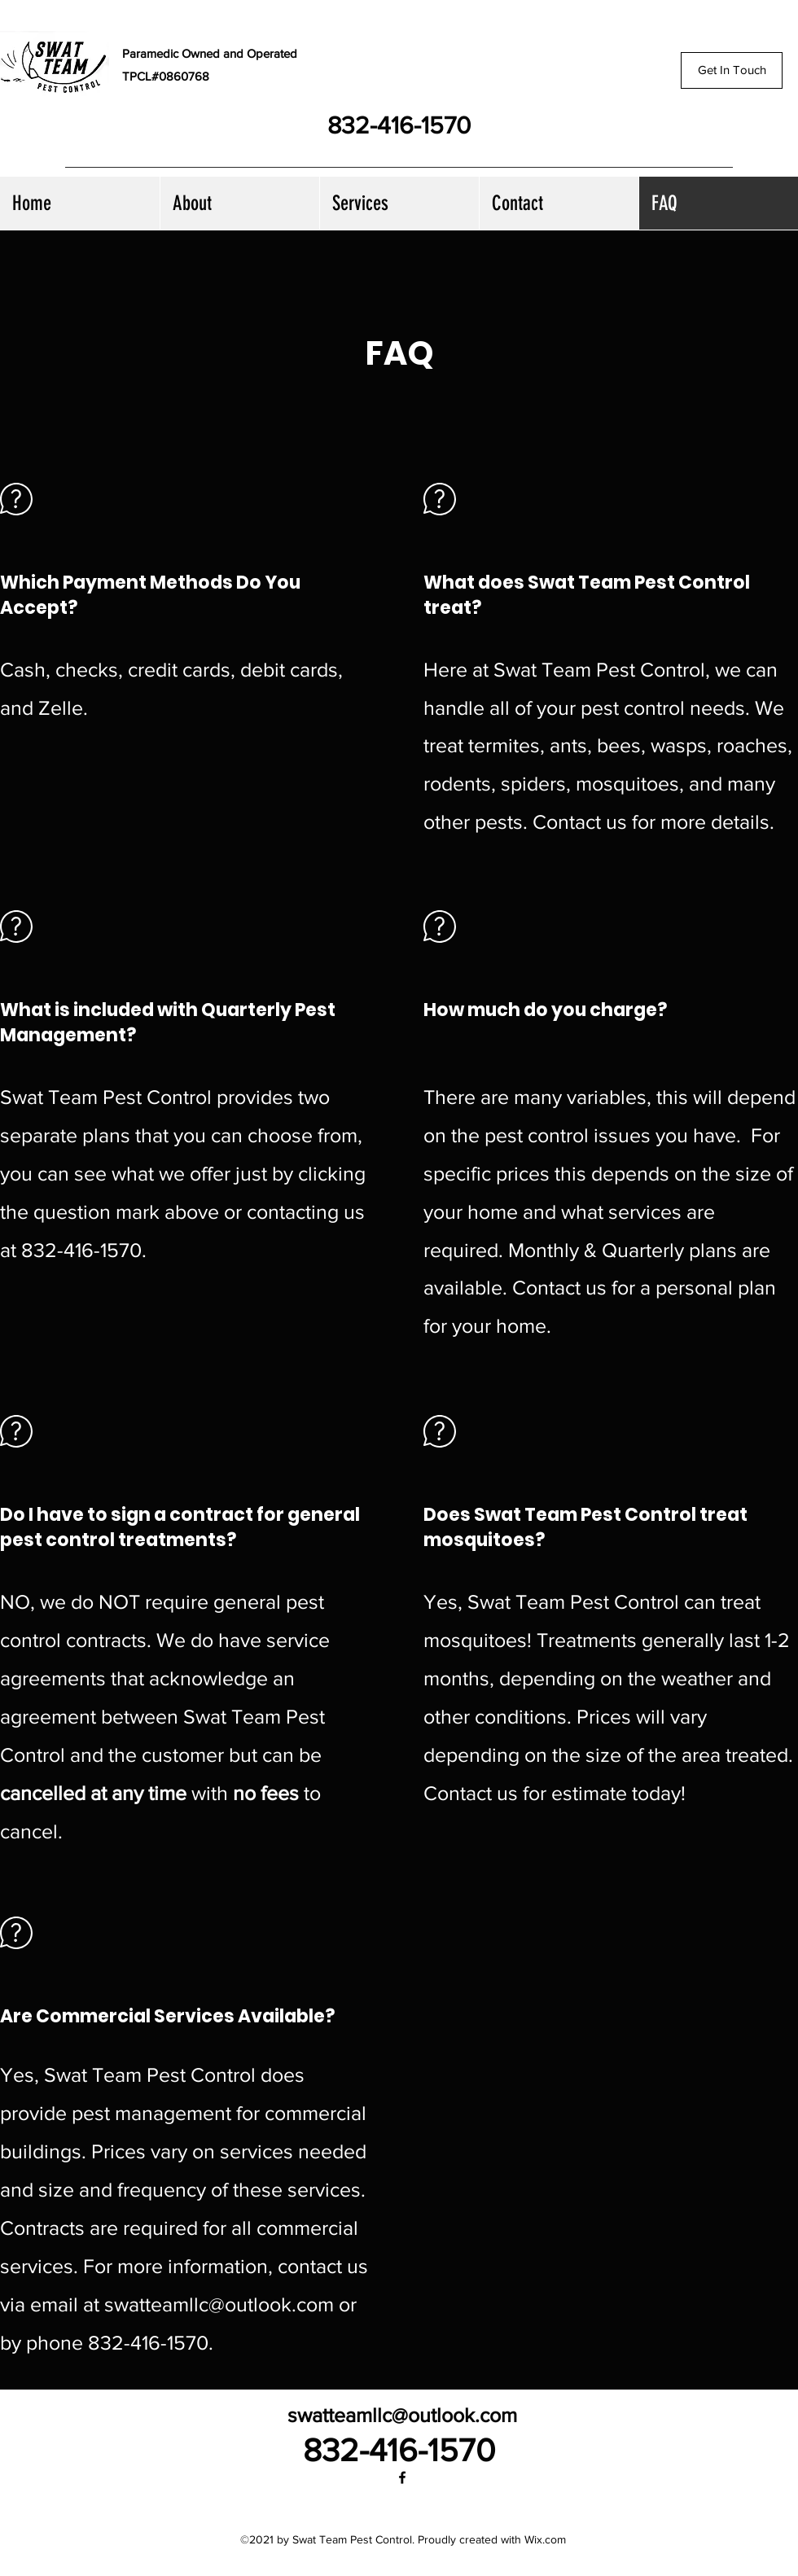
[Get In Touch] (732, 70)
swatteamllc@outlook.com (219, 2304)
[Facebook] (402, 2477)
